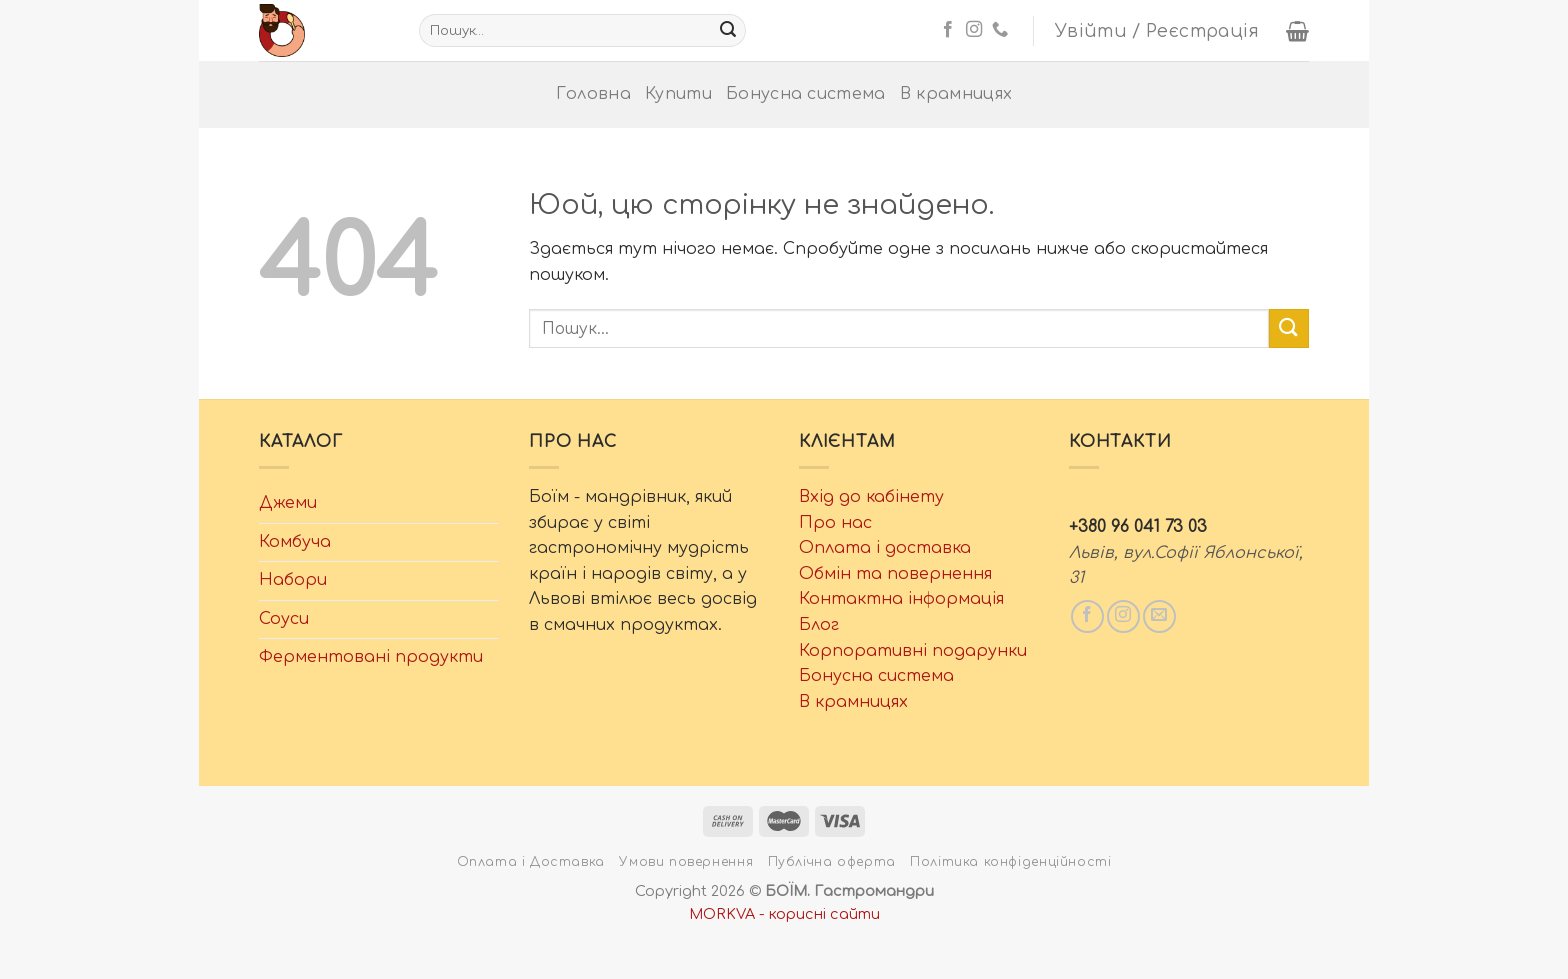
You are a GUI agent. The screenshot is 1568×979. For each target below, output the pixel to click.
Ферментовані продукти (371, 657)
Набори (293, 580)
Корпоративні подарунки (913, 651)
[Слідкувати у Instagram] (974, 30)
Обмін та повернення (895, 574)
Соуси (284, 619)
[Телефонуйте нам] (1000, 30)
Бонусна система (806, 94)
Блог (819, 625)
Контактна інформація (901, 599)
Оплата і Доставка (531, 862)
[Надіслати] (728, 31)
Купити (678, 94)
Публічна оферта (832, 862)
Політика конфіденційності (1010, 862)
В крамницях (956, 94)
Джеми (288, 503)
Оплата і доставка (885, 548)
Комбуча (295, 542)
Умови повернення (686, 862)
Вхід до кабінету (871, 497)
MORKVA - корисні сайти (784, 914)
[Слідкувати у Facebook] (948, 30)
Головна (593, 94)
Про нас (835, 523)
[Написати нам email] (1159, 616)
